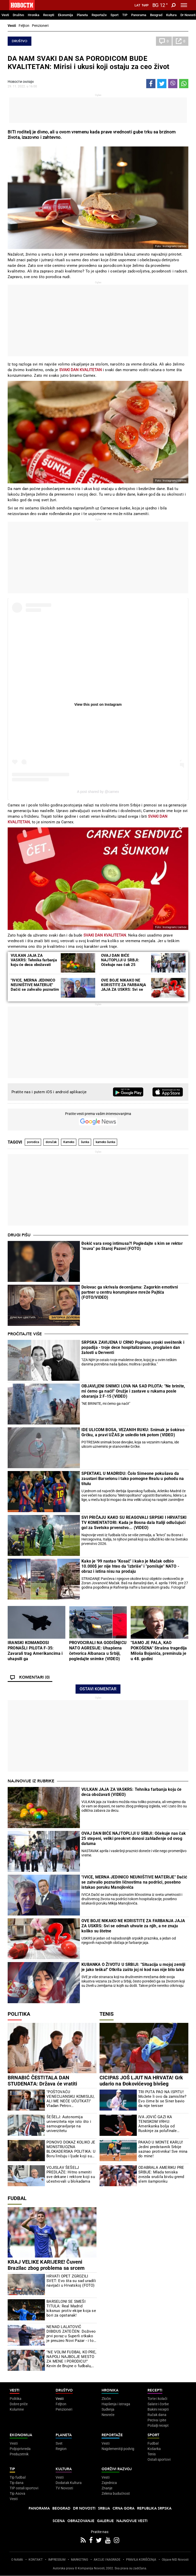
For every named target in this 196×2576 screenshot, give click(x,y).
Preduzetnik (19, 2454)
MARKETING (79, 2559)
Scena (59, 2520)
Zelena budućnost (116, 2493)
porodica (33, 1142)
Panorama (138, 15)
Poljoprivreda (20, 2449)
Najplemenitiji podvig (118, 2449)
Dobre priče (19, 2404)
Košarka (154, 2449)
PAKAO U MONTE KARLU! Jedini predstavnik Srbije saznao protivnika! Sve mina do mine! (162, 2149)
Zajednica (109, 2483)
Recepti (48, 15)
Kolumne (17, 2409)
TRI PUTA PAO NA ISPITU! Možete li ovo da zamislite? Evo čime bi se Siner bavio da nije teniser (162, 2099)
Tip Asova (17, 2493)
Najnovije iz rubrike (31, 1781)
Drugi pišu (19, 1235)
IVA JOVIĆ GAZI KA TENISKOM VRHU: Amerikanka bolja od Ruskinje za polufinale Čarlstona (157, 2124)
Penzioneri (40, 26)
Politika (19, 2014)
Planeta (82, 15)
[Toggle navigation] (183, 5)
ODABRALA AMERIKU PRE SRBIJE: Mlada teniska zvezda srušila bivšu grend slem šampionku (161, 2174)
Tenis (107, 2014)
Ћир (145, 5)
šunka (85, 1142)
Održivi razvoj (117, 2469)
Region (61, 2449)
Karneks (68, 1142)
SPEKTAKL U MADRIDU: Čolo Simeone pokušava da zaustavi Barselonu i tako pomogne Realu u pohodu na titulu (132, 1478)
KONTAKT (36, 2559)
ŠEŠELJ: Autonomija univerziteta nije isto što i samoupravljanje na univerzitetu (68, 2124)
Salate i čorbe (158, 2404)
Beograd (156, 15)
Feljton (24, 26)
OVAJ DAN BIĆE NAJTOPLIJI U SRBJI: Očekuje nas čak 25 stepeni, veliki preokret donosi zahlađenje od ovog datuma (133, 1838)
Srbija (104, 2508)
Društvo (18, 15)
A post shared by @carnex (98, 792)
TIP (124, 15)
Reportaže (99, 15)
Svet (59, 2443)
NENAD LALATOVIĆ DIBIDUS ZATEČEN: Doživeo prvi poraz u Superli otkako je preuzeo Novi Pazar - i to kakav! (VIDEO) (71, 2333)
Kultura (171, 15)
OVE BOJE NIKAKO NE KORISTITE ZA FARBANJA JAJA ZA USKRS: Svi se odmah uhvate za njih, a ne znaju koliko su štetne (133, 1925)
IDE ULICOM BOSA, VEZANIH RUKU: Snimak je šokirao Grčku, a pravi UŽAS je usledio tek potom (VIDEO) (133, 1432)
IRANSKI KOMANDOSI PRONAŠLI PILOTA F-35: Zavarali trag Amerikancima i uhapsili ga (35, 1650)
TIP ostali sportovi (24, 2488)
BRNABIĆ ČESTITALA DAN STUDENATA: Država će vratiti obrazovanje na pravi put (42, 2084)
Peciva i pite (157, 2420)
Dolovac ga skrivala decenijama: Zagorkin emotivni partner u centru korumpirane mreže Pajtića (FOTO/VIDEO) (129, 1292)
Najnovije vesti (132, 2520)
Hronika (33, 15)
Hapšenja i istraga (116, 2404)
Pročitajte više (25, 1334)
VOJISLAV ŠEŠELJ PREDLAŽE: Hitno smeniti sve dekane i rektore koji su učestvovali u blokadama (70, 2174)
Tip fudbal (18, 2477)
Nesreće (108, 2415)
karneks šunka (105, 1142)
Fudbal (17, 2198)
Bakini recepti (158, 2409)
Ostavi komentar (98, 1688)
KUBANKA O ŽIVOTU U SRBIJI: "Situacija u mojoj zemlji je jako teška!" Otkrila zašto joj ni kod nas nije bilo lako (133, 1967)
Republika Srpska (154, 2508)
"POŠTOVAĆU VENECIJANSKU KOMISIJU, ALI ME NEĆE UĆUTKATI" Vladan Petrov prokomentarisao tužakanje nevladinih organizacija (70, 2099)
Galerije (105, 2520)
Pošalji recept (158, 2425)
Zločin (106, 2399)
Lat (137, 5)
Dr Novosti (187, 15)
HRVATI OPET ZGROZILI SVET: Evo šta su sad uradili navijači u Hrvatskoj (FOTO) (71, 2281)
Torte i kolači (157, 2399)
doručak (51, 1142)
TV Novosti (64, 2488)
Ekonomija (65, 15)
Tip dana (16, 2483)
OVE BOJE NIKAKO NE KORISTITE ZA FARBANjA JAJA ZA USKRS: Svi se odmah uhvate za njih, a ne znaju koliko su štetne (124, 989)
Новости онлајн (21, 81)
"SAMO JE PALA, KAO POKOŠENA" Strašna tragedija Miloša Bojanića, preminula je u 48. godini (159, 1650)
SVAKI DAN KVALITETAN (80, 370)
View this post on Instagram (98, 704)
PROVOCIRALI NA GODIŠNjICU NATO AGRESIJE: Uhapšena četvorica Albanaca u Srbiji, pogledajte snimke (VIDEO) (98, 1650)
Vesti (5, 15)
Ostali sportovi (159, 2459)
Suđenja (108, 2409)
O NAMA (17, 2559)
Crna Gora (123, 2508)
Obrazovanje (80, 2520)
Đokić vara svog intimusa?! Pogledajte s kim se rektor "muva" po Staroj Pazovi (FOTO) (132, 1246)
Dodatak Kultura (69, 2483)
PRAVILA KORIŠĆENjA (141, 2559)
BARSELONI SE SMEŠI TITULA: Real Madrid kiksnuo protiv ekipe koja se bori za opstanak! (71, 2308)
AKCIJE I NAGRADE (107, 2559)
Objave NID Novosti (175, 2559)
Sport (114, 15)
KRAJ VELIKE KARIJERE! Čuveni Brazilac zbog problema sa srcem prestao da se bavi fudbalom (46, 2268)
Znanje (107, 2488)
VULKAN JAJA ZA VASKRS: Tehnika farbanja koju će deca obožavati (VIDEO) (34, 962)
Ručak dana (157, 2415)
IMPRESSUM (56, 2559)
